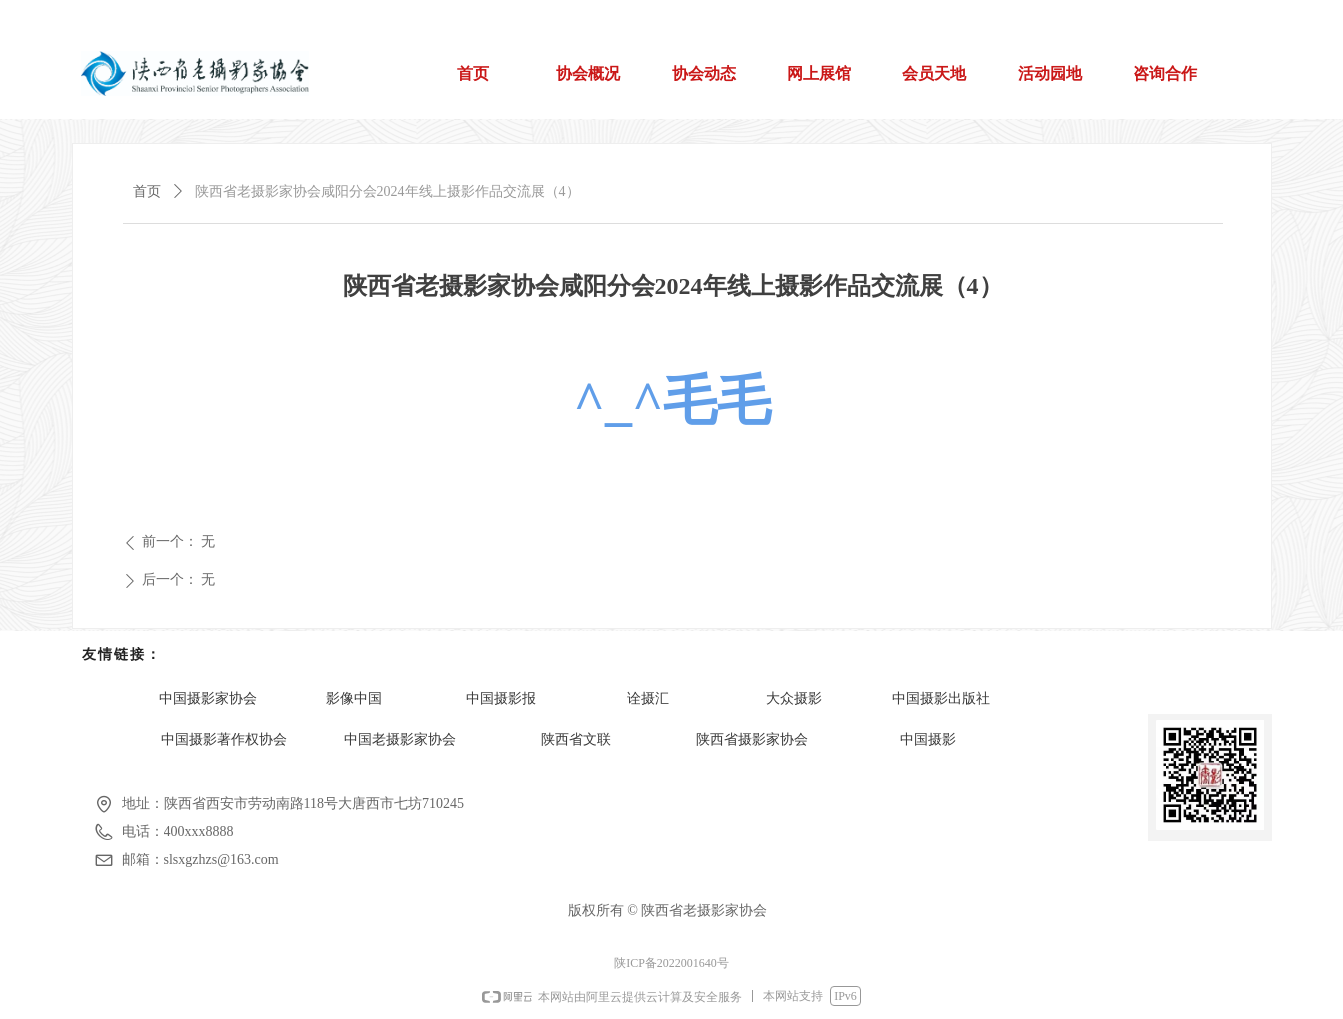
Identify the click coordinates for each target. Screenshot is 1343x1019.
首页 (147, 191)
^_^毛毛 (673, 401)
